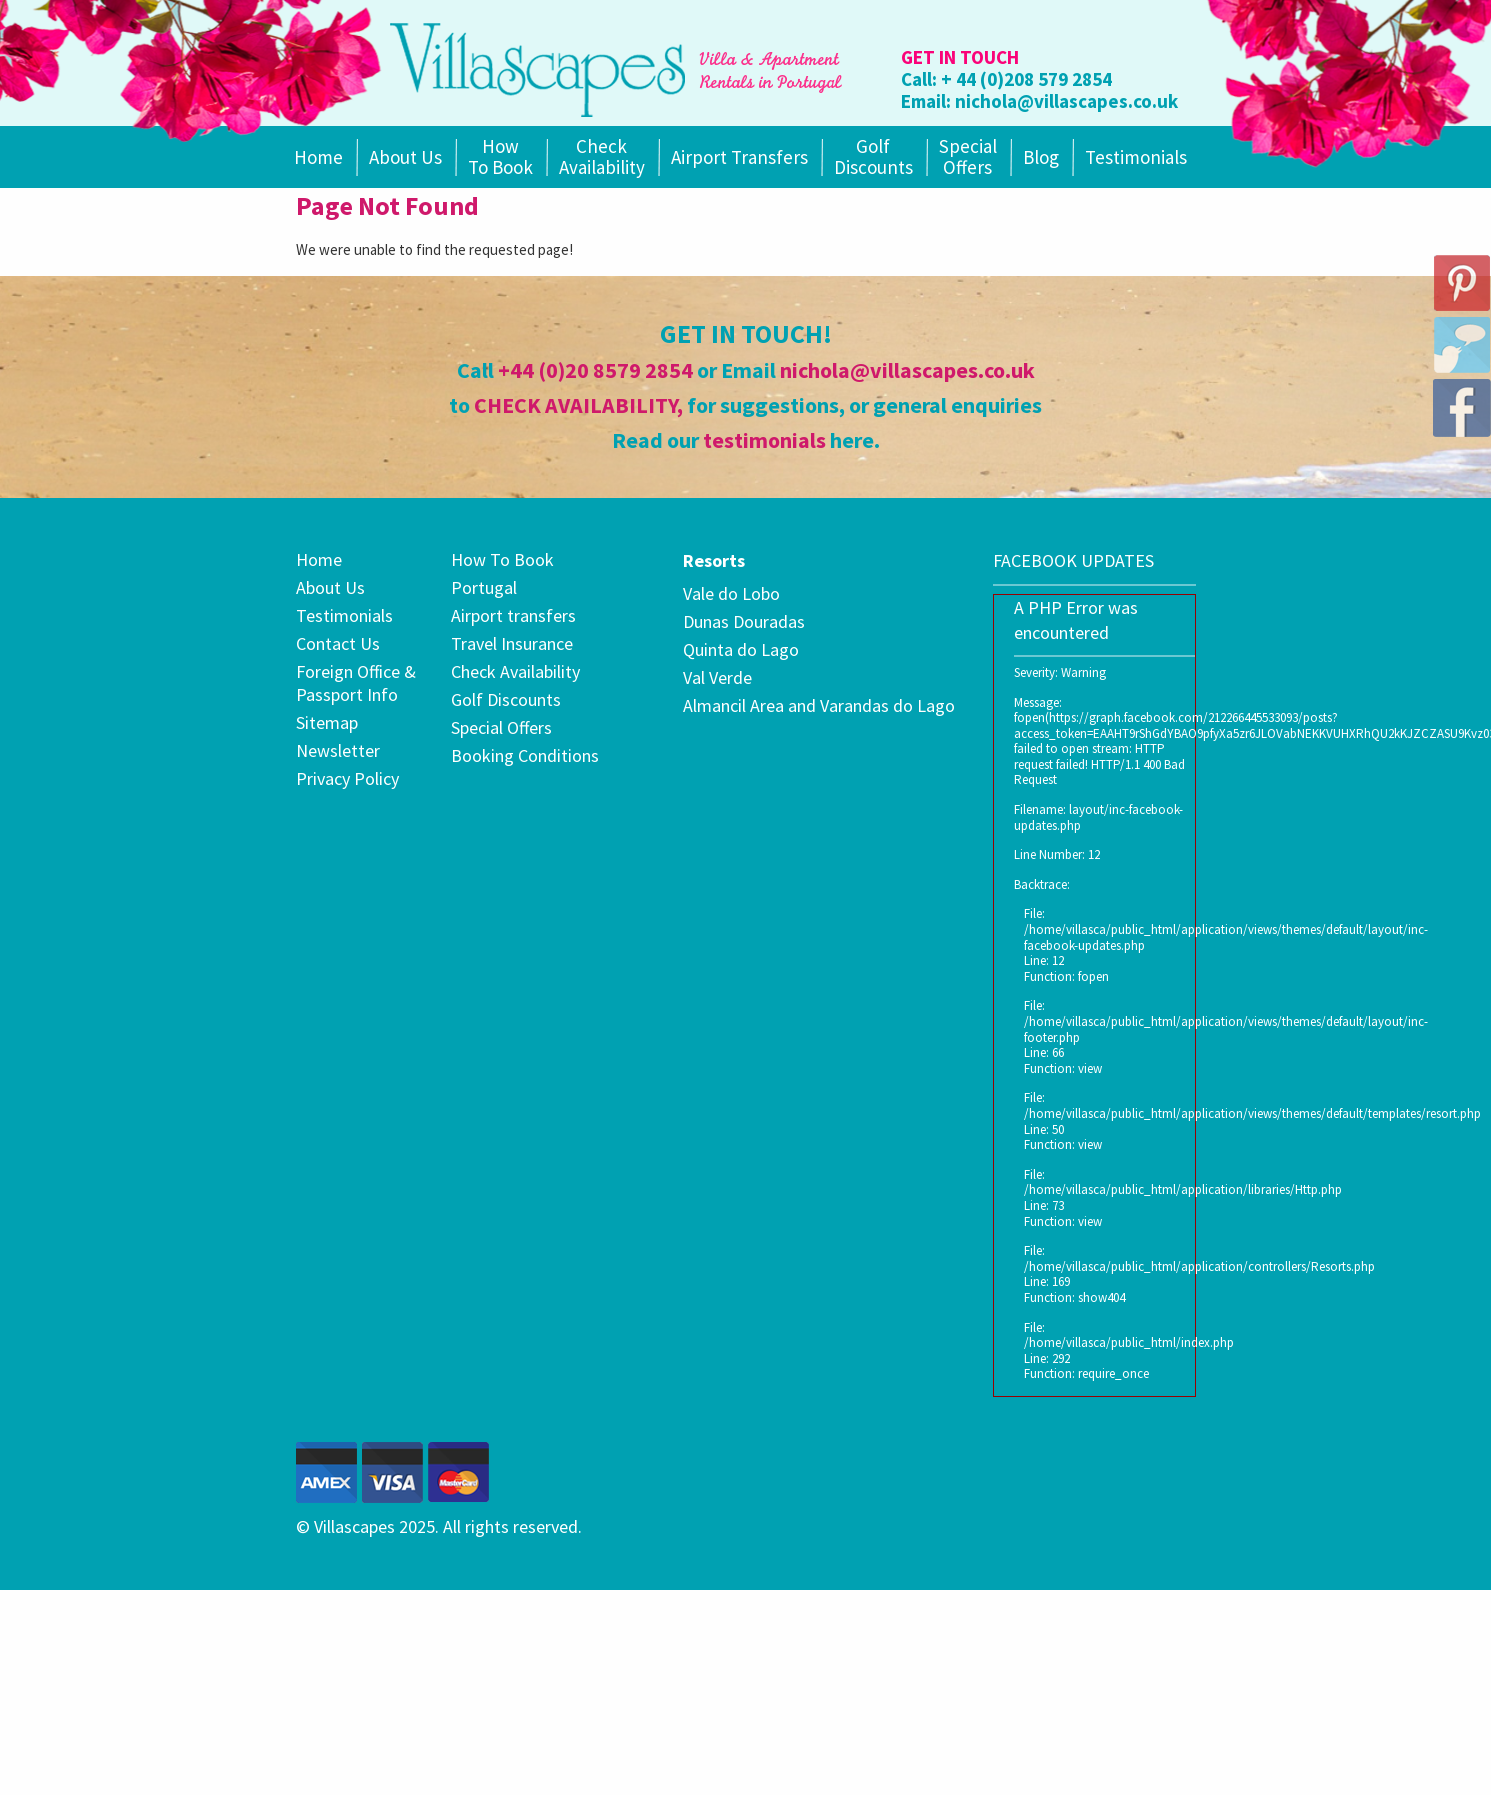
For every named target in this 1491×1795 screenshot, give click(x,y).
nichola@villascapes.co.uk (1066, 101)
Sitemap (327, 722)
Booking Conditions (525, 755)
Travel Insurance (512, 643)
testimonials (764, 440)
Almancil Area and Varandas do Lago (819, 705)
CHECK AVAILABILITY (575, 405)
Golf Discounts (873, 156)
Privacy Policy (347, 778)
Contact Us (338, 643)
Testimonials (1136, 157)
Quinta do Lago (741, 649)
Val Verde (717, 677)
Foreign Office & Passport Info (356, 683)
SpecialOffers (968, 156)
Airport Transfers (739, 157)
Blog (1041, 157)
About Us (405, 157)
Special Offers (501, 727)
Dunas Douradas (744, 621)
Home (318, 157)
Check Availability (602, 156)
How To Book (500, 156)
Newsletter (338, 750)
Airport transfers (513, 615)
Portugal (484, 587)
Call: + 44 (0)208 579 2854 (1006, 79)
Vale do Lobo (731, 593)
